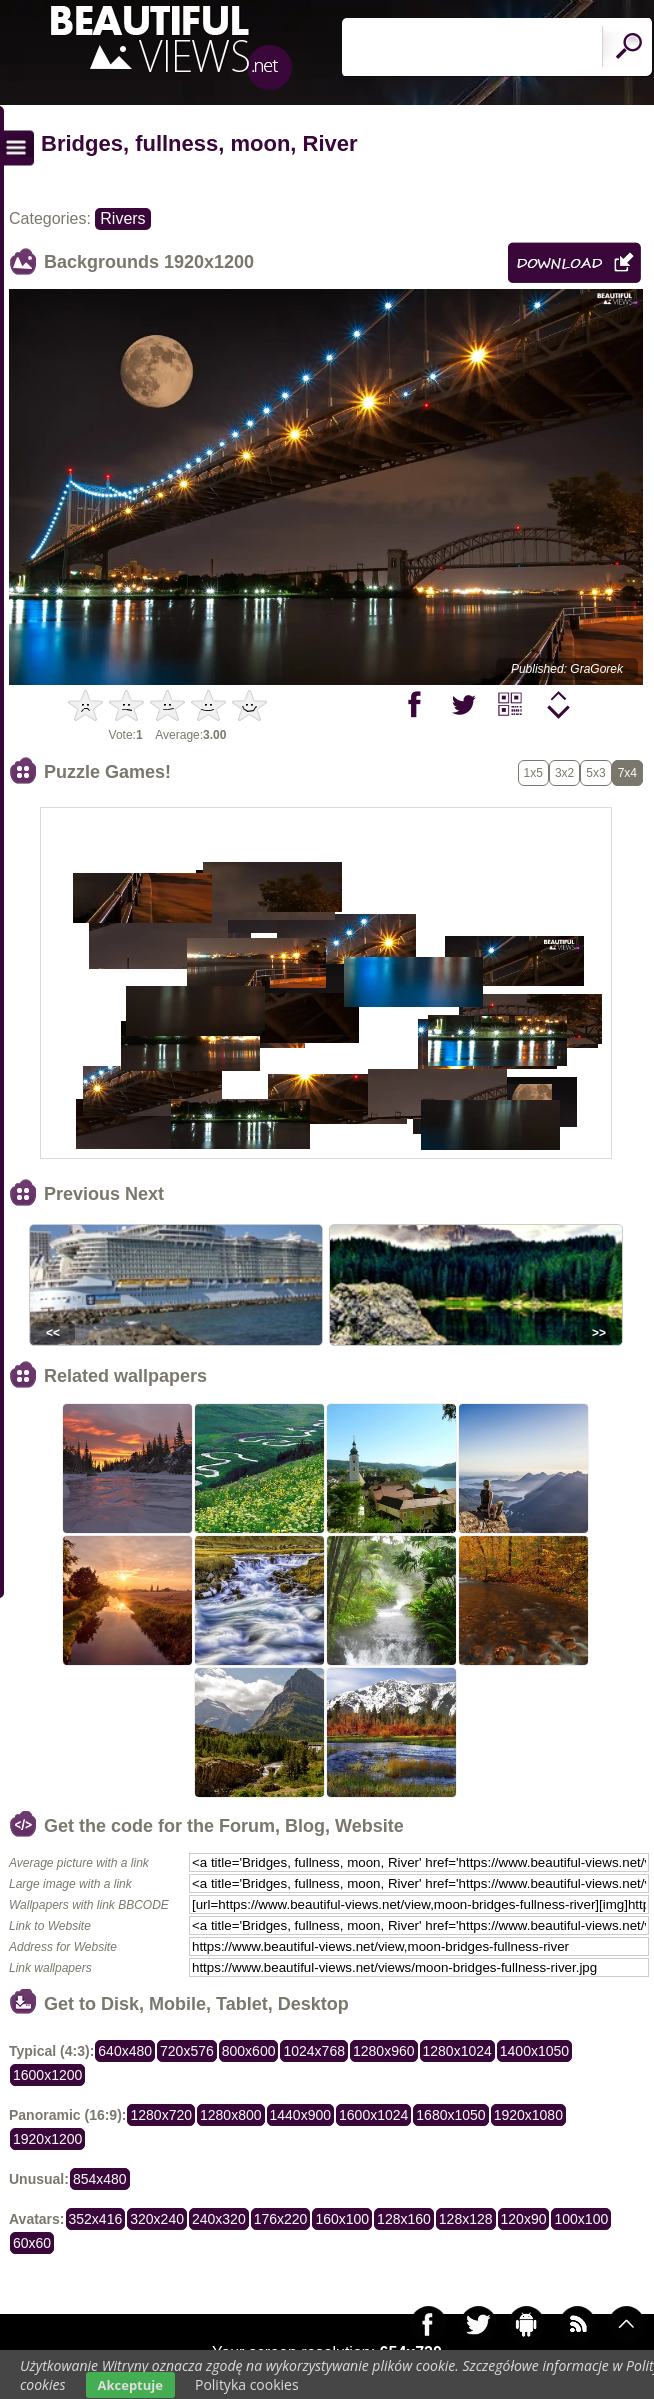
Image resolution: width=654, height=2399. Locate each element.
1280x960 (384, 2051)
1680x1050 (450, 2115)
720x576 (187, 2051)
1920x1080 (528, 2115)
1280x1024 (457, 2051)
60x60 (32, 2243)
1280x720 (161, 2115)
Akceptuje (130, 2385)
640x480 (125, 2051)
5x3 (595, 773)
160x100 (342, 2219)
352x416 (96, 2219)
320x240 (157, 2219)
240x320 (219, 2219)
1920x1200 (47, 2139)
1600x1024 (373, 2115)
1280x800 (231, 2115)
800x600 (249, 2051)
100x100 (581, 2219)
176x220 (281, 2219)
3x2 (564, 773)
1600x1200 (47, 2075)
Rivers (122, 218)
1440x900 (301, 2115)
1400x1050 (534, 2051)
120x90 (524, 2219)
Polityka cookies (247, 2384)
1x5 (533, 773)
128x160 (404, 2219)
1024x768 (314, 2051)
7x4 (627, 773)
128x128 (466, 2219)
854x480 (100, 2179)
